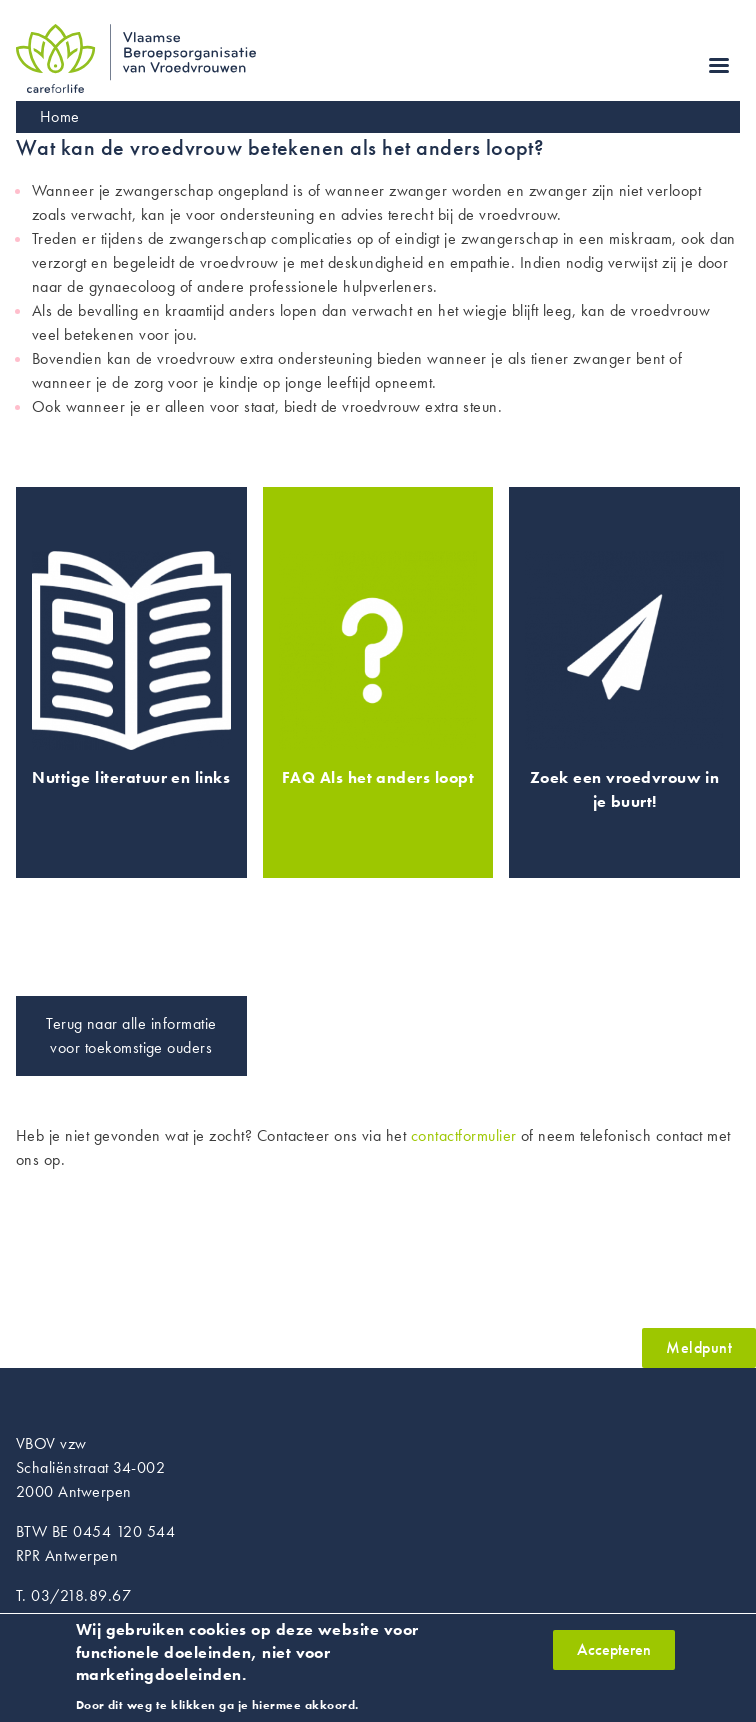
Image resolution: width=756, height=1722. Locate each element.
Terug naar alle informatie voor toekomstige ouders (131, 1035)
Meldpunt (699, 1347)
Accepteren (614, 1659)
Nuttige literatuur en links (131, 777)
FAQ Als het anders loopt (378, 777)
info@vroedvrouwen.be (93, 1619)
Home (60, 116)
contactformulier (464, 1135)
